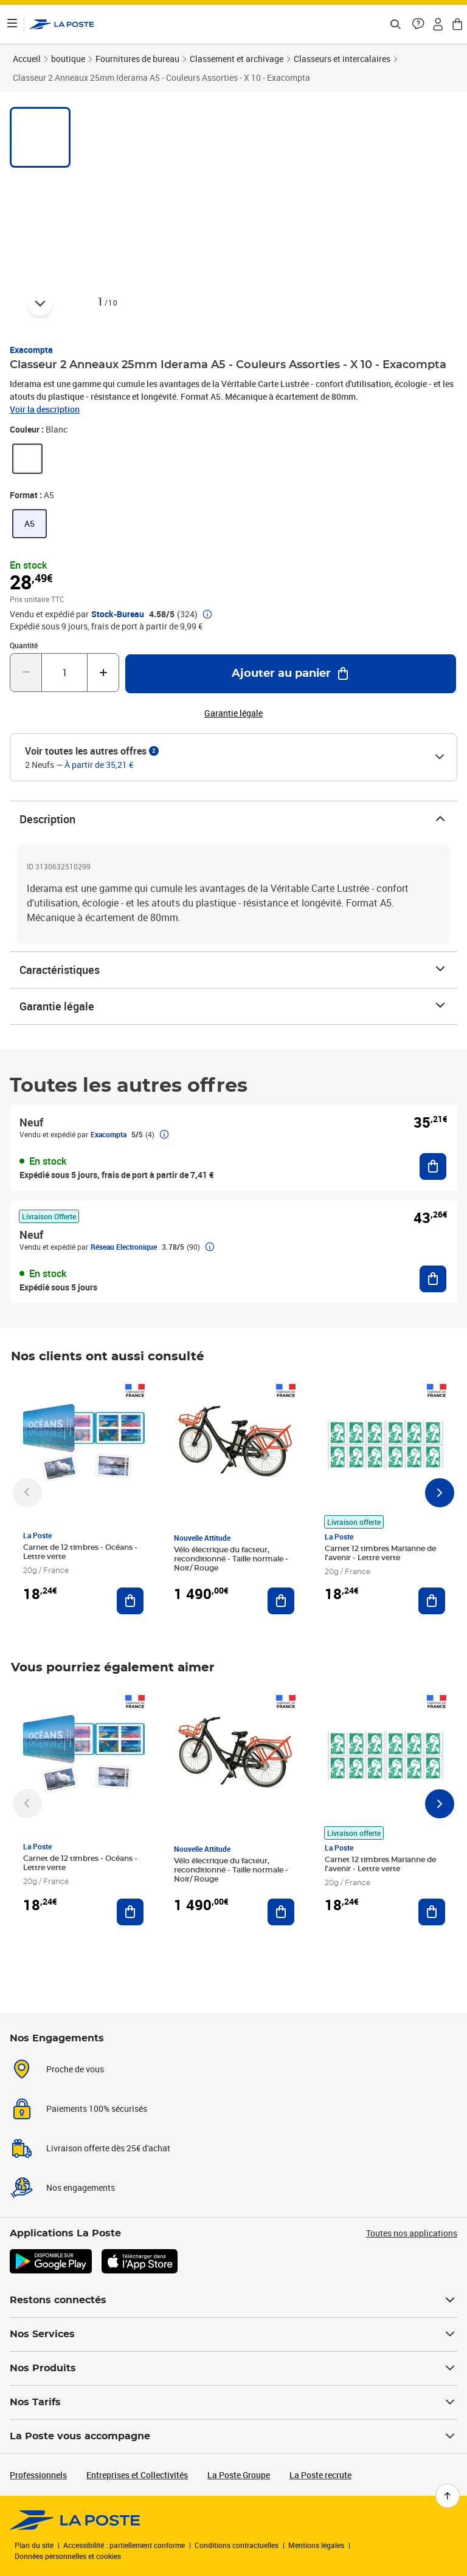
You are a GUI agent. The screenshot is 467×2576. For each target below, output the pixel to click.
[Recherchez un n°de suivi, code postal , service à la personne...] (395, 24)
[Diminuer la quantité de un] (25, 672)
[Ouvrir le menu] (12, 24)
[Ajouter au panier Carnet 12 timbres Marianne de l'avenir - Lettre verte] (431, 1600)
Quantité (24, 645)
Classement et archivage (236, 58)
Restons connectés (233, 2300)
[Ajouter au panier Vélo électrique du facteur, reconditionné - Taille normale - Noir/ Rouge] (281, 1600)
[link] (27, 459)
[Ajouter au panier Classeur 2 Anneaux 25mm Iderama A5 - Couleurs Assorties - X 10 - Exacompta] (290, 673)
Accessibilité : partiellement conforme (124, 2545)
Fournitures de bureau (137, 58)
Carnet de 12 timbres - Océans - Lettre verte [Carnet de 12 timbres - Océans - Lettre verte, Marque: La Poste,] (80, 1552)
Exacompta (31, 349)
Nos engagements (80, 2187)
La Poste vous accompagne (233, 2436)
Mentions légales (316, 2545)
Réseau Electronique (124, 1247)
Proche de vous (75, 2069)
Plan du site (34, 2545)
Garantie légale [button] (233, 713)
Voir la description (45, 409)
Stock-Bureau (117, 614)
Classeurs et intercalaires (342, 58)
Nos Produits (233, 2368)
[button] (418, 24)
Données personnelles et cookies (68, 2556)
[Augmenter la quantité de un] (103, 672)
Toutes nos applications (411, 2233)
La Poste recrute (320, 2475)
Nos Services (233, 2334)
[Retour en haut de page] (447, 2496)
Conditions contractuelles (236, 2545)
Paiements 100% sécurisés (96, 2108)
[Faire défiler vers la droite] (439, 1492)
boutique (68, 58)
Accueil (27, 58)
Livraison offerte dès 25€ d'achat (108, 2148)
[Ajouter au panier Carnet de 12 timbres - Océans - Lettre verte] (130, 1600)
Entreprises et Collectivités (137, 2475)
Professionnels (38, 2475)
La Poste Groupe (238, 2475)
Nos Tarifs (233, 2402)
